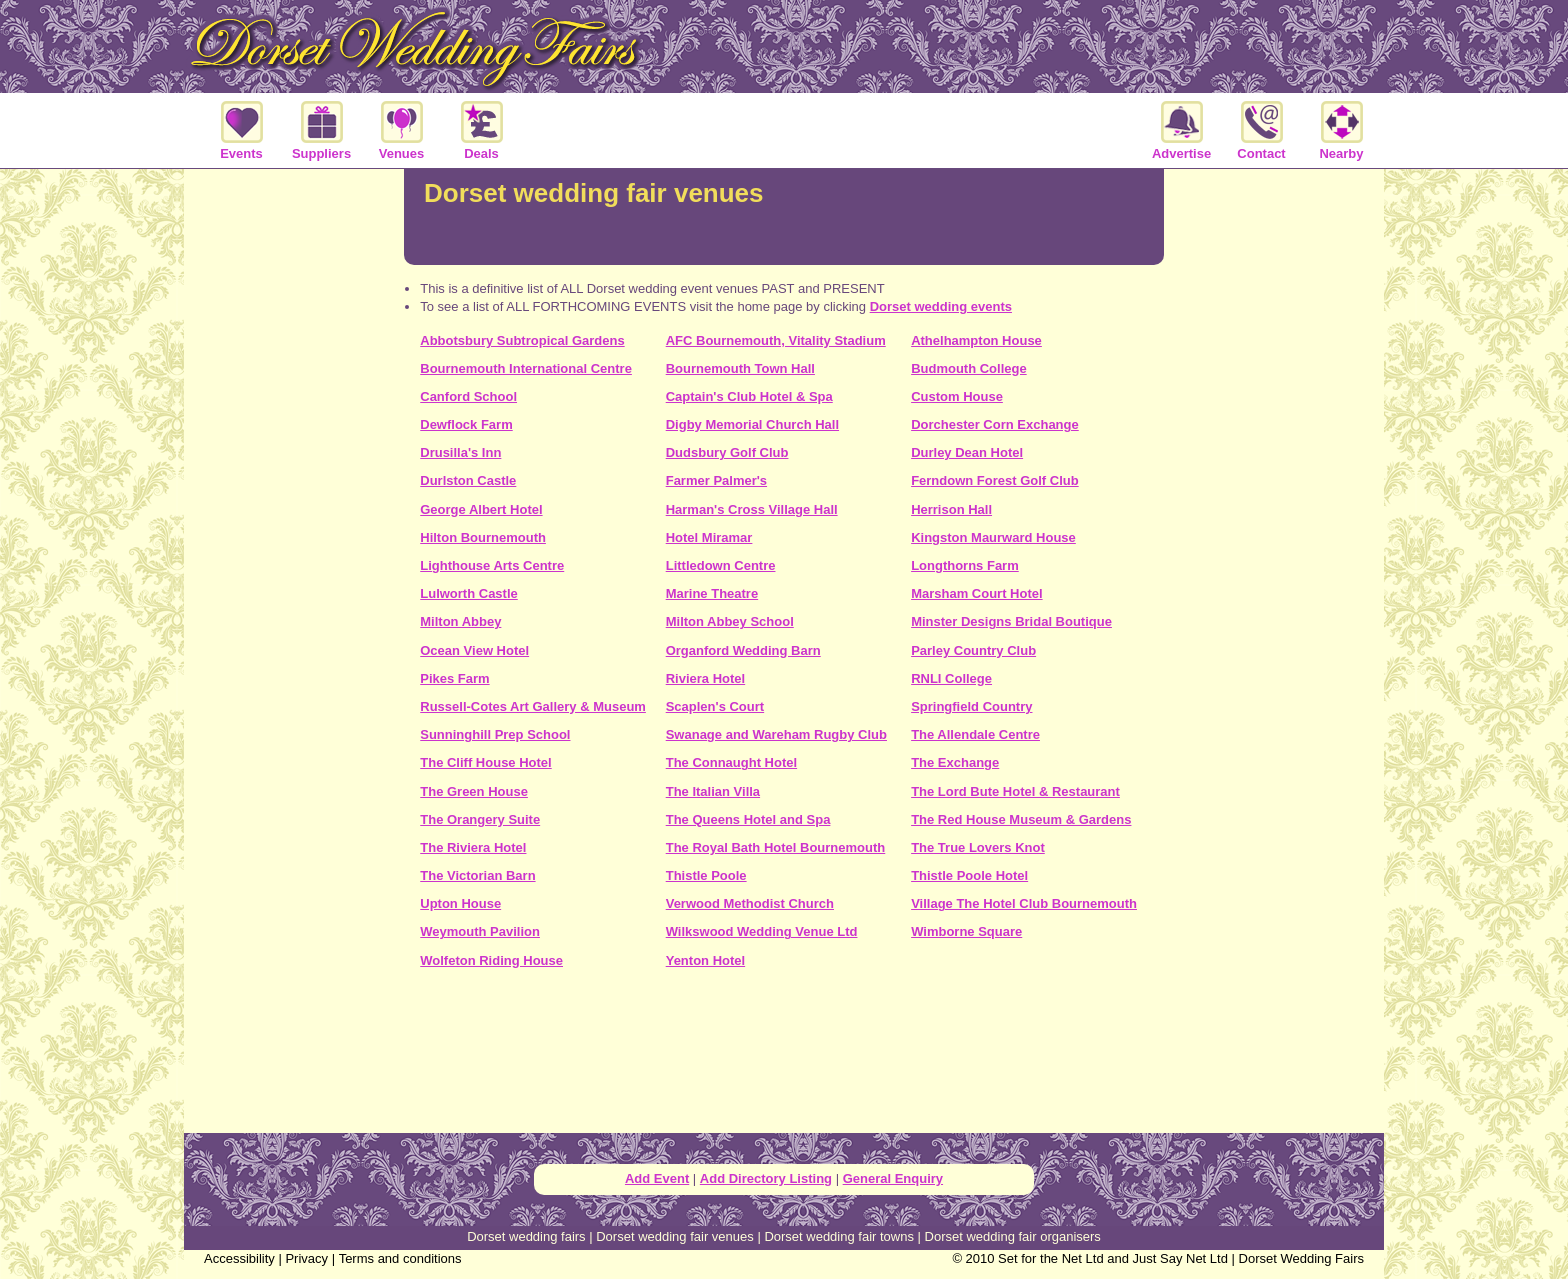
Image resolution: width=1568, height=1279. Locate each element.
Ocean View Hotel (474, 650)
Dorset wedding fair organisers (1013, 1236)
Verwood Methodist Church (750, 903)
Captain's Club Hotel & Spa (749, 396)
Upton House (460, 903)
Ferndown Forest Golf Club (995, 480)
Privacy (306, 1258)
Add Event (657, 1178)
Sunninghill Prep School (495, 734)
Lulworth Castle (469, 593)
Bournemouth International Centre (526, 368)
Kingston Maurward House (993, 537)
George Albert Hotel (481, 509)
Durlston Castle (468, 480)
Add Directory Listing (766, 1178)
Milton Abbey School (730, 621)
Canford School (468, 396)
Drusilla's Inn (460, 452)
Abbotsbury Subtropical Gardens (522, 340)
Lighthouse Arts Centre (492, 565)
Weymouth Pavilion (480, 931)
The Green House (474, 791)
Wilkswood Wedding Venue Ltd (762, 931)
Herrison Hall (951, 509)
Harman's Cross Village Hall (752, 509)
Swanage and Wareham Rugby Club (776, 734)
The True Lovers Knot (978, 847)
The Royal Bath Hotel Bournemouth (776, 847)
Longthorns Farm (965, 565)
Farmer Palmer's (716, 480)
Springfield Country (971, 706)
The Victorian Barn (477, 875)
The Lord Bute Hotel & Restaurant (1015, 791)
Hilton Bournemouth (483, 537)
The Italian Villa (713, 791)
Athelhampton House (976, 340)
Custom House (957, 396)
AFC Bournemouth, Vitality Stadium (776, 340)
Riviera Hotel (705, 678)
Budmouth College (969, 368)
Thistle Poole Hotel (969, 875)
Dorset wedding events (941, 306)
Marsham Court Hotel (976, 593)
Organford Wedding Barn (743, 650)
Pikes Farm (454, 678)
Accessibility (239, 1258)
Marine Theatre (712, 593)
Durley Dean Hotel (967, 452)
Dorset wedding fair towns (839, 1236)
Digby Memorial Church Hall (752, 424)
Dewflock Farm (466, 424)
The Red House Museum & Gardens (1021, 819)
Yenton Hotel (705, 960)
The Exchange (955, 762)
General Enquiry (893, 1178)
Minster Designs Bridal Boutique (1011, 621)
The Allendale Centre (975, 734)
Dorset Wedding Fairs (1301, 1258)
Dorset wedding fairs (526, 1236)
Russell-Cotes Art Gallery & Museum (533, 706)
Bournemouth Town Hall (740, 368)
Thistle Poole (706, 875)
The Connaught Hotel (731, 762)
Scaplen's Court (715, 706)
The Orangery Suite (480, 819)
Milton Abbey (460, 621)
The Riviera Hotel (473, 847)
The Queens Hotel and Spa (748, 819)
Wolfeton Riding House (491, 960)
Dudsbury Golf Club (727, 452)
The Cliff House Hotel (485, 762)
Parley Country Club (973, 650)
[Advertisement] (784, 1058)
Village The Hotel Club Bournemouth (1024, 903)
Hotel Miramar (709, 537)
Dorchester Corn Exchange (995, 424)
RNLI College (951, 678)
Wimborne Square (966, 931)
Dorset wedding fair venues (675, 1236)
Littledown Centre (721, 565)
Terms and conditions (400, 1258)
